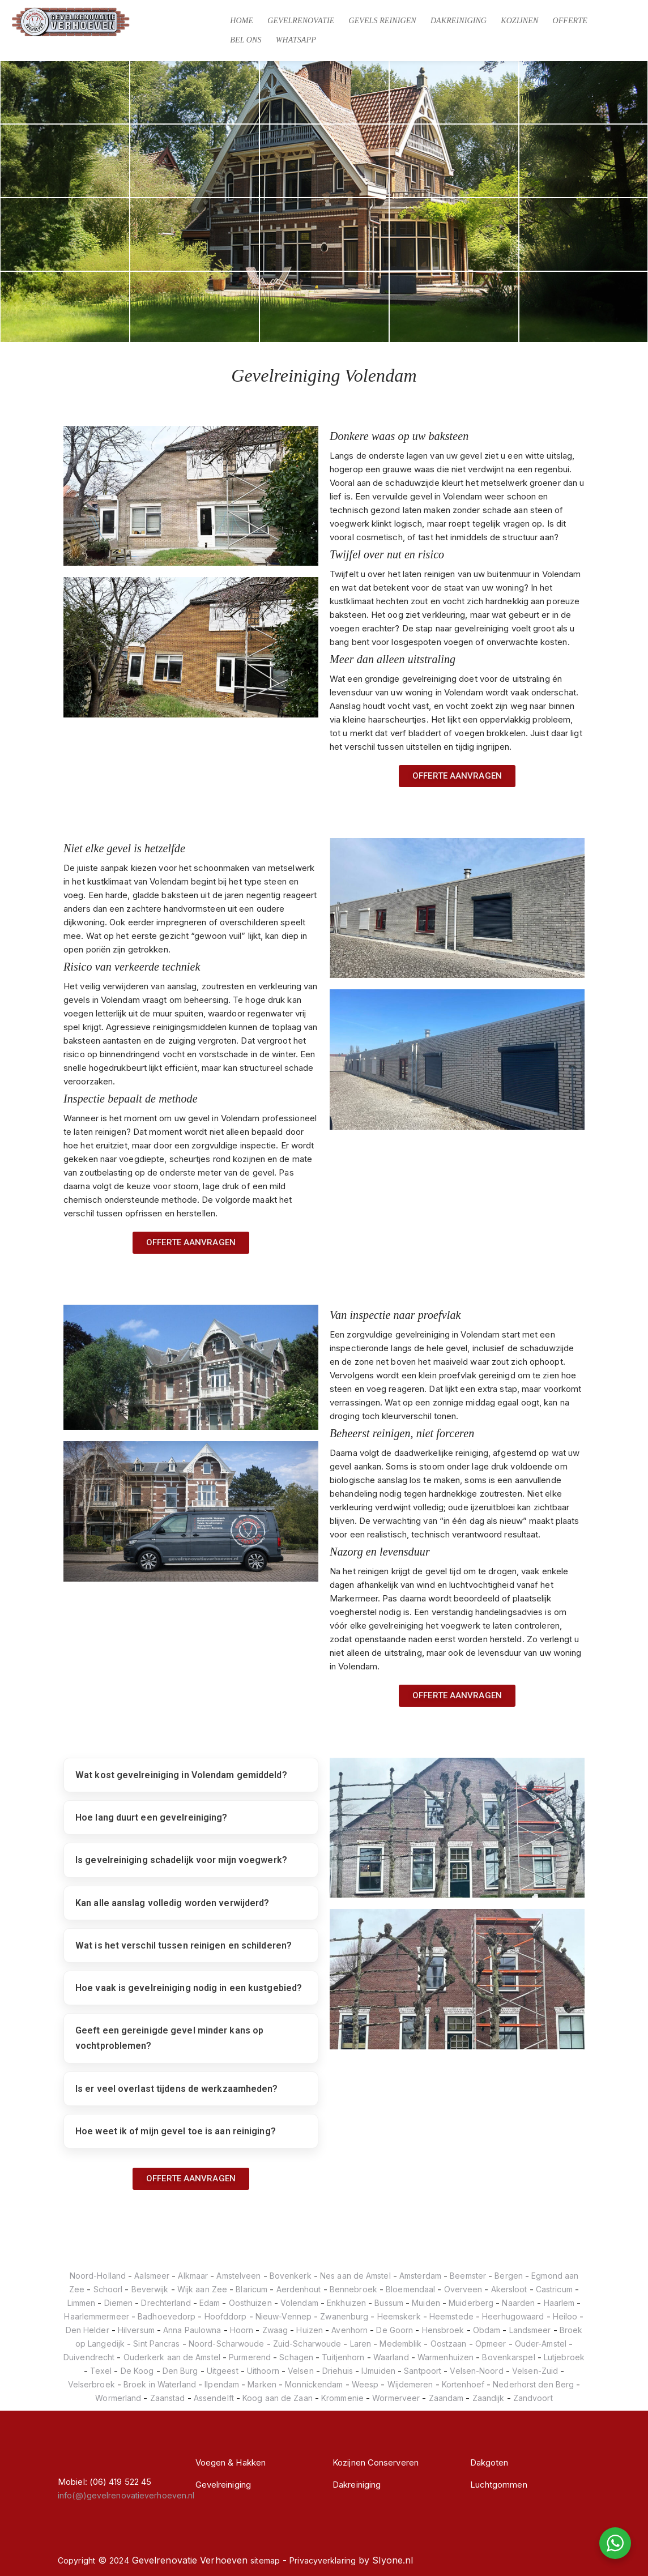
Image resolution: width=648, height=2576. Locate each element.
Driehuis (337, 2371)
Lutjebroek (564, 2357)
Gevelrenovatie (300, 20)
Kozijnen (519, 20)
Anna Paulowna (192, 2330)
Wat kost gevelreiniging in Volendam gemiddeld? (181, 1775)
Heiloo (565, 2316)
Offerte (569, 20)
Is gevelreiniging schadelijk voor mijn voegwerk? (181, 1860)
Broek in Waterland (159, 2384)
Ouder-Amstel (540, 2343)
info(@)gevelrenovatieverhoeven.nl (126, 2495)
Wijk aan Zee (202, 2289)
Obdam (487, 2330)
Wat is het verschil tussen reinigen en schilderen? (183, 1945)
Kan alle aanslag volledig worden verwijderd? (172, 1903)
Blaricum (251, 2289)
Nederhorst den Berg (533, 2384)
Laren (361, 2343)
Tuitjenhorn (343, 2357)
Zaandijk (488, 2398)
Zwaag (275, 2330)
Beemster (468, 2275)
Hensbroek (443, 2330)
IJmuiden (378, 2371)
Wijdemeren (410, 2384)
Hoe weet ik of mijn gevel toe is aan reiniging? (175, 2131)
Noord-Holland (98, 2275)
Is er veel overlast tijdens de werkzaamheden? (176, 2088)
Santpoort (422, 2371)
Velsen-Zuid (535, 2371)
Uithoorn (263, 2371)
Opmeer (490, 2343)
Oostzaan (448, 2343)
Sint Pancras (156, 2343)
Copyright (76, 2560)
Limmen (81, 2303)
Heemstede (451, 2316)
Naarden (518, 2303)
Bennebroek (353, 2289)
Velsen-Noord (476, 2371)
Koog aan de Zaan (277, 2398)
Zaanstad (167, 2398)
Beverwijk (150, 2289)
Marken (262, 2384)
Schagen (296, 2357)
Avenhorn (349, 2330)
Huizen (309, 2330)
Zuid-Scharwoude (307, 2343)
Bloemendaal (410, 2289)
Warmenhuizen (445, 2357)
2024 (119, 2560)
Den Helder (87, 2330)
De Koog (137, 2371)
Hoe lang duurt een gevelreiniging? (151, 1817)
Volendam (299, 2303)
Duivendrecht (88, 2357)
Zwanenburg (344, 2316)
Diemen (118, 2303)
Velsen (301, 2371)
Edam (209, 2303)
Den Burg (180, 2371)
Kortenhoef (463, 2384)
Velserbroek (91, 2384)
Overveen (463, 2289)
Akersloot (509, 2289)
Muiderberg (471, 2303)
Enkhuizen (346, 2303)
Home (241, 20)
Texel (101, 2371)
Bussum (388, 2303)
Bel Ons (245, 40)
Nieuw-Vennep (283, 2316)
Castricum (554, 2289)
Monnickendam (314, 2384)
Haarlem (559, 2303)
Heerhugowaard (513, 2316)
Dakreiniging (458, 20)
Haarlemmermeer (96, 2316)
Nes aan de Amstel (355, 2275)
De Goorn (394, 2330)
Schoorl (108, 2289)
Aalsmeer (151, 2275)
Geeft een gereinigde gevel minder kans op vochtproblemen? (169, 2038)
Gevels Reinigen (382, 20)
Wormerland (118, 2398)
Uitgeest (222, 2371)
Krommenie (342, 2398)
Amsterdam (420, 2275)
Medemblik (400, 2343)
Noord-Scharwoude (227, 2343)
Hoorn (242, 2330)
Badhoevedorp (166, 2316)
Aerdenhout (298, 2289)
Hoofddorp (225, 2316)
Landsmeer (530, 2330)
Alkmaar (193, 2275)
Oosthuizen (250, 2303)
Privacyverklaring (322, 2560)
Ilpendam (221, 2384)
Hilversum (136, 2330)
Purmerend (250, 2357)
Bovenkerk (291, 2275)
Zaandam (446, 2398)
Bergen (508, 2275)
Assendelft (214, 2398)
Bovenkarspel (508, 2357)
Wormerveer (396, 2398)
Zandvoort (533, 2398)
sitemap (265, 2560)
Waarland (391, 2357)
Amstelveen (238, 2275)
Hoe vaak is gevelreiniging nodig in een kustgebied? (188, 1988)
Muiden (426, 2303)
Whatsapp (296, 40)
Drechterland (165, 2303)
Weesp (365, 2384)
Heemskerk (399, 2316)
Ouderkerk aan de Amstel (171, 2357)
